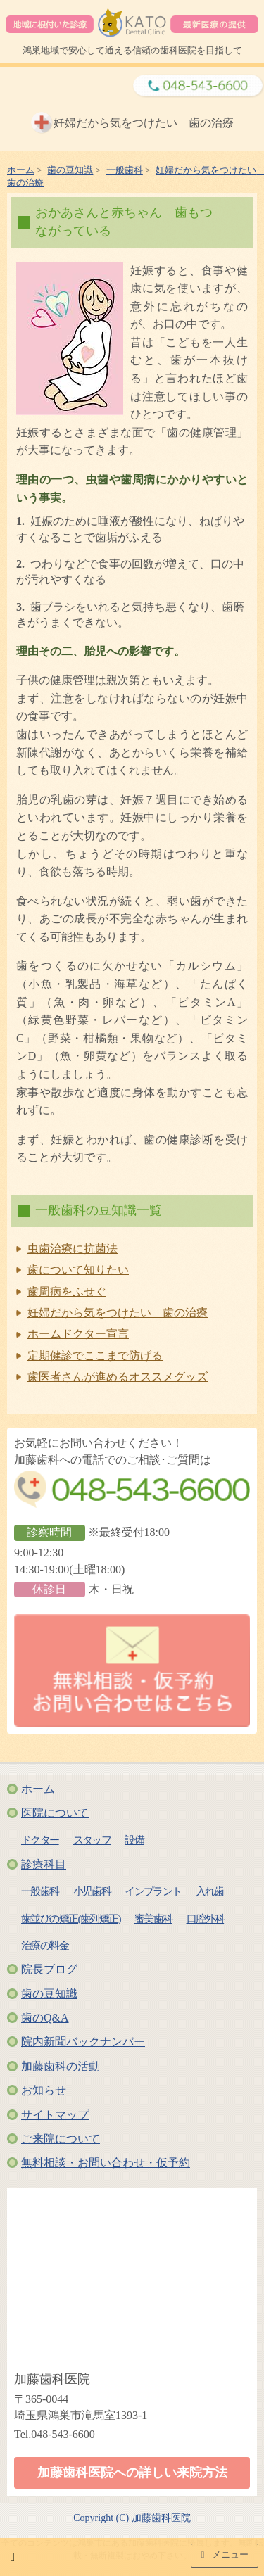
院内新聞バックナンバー (83, 2042)
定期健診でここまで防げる (95, 1356)
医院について (55, 1813)
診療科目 (43, 1864)
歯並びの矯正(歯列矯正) (70, 1918)
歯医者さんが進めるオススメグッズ (117, 1377)
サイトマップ (55, 2115)
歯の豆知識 (49, 1994)
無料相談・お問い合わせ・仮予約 (105, 2163)
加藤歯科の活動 (60, 2066)
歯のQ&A (45, 2018)
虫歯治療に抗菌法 (72, 1249)
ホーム (38, 1789)
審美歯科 (153, 1918)
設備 (134, 1840)
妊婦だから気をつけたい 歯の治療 (117, 1313)
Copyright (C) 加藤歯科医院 (131, 2518)
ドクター (40, 1840)
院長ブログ (49, 1969)
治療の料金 (44, 1945)
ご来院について (60, 2139)
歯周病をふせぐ (66, 1291)
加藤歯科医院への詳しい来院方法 (132, 2473)
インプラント (153, 1891)
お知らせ (43, 2090)
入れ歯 (210, 1891)
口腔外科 (206, 1918)
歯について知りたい (78, 1270)
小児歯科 (92, 1891)
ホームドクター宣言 (78, 1334)
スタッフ (92, 1840)
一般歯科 (40, 1891)
